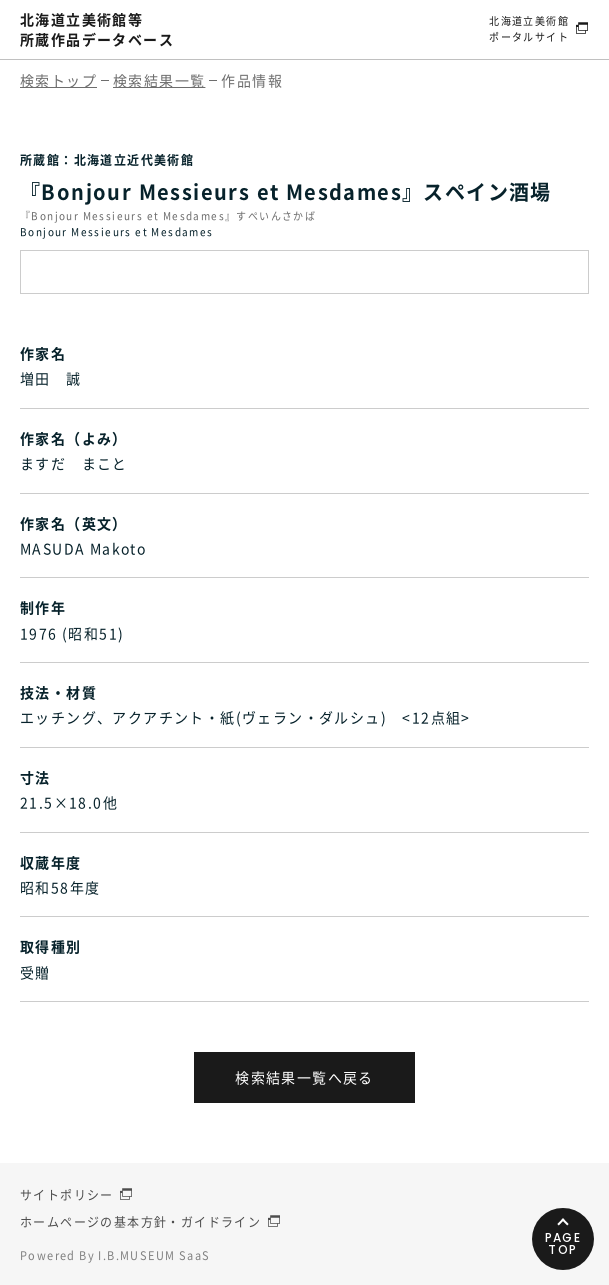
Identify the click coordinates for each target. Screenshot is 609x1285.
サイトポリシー (67, 1195)
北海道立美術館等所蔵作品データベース (97, 29)
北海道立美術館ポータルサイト (529, 28)
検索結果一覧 (159, 80)
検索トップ (58, 80)
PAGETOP (563, 1243)
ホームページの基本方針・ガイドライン (140, 1222)
